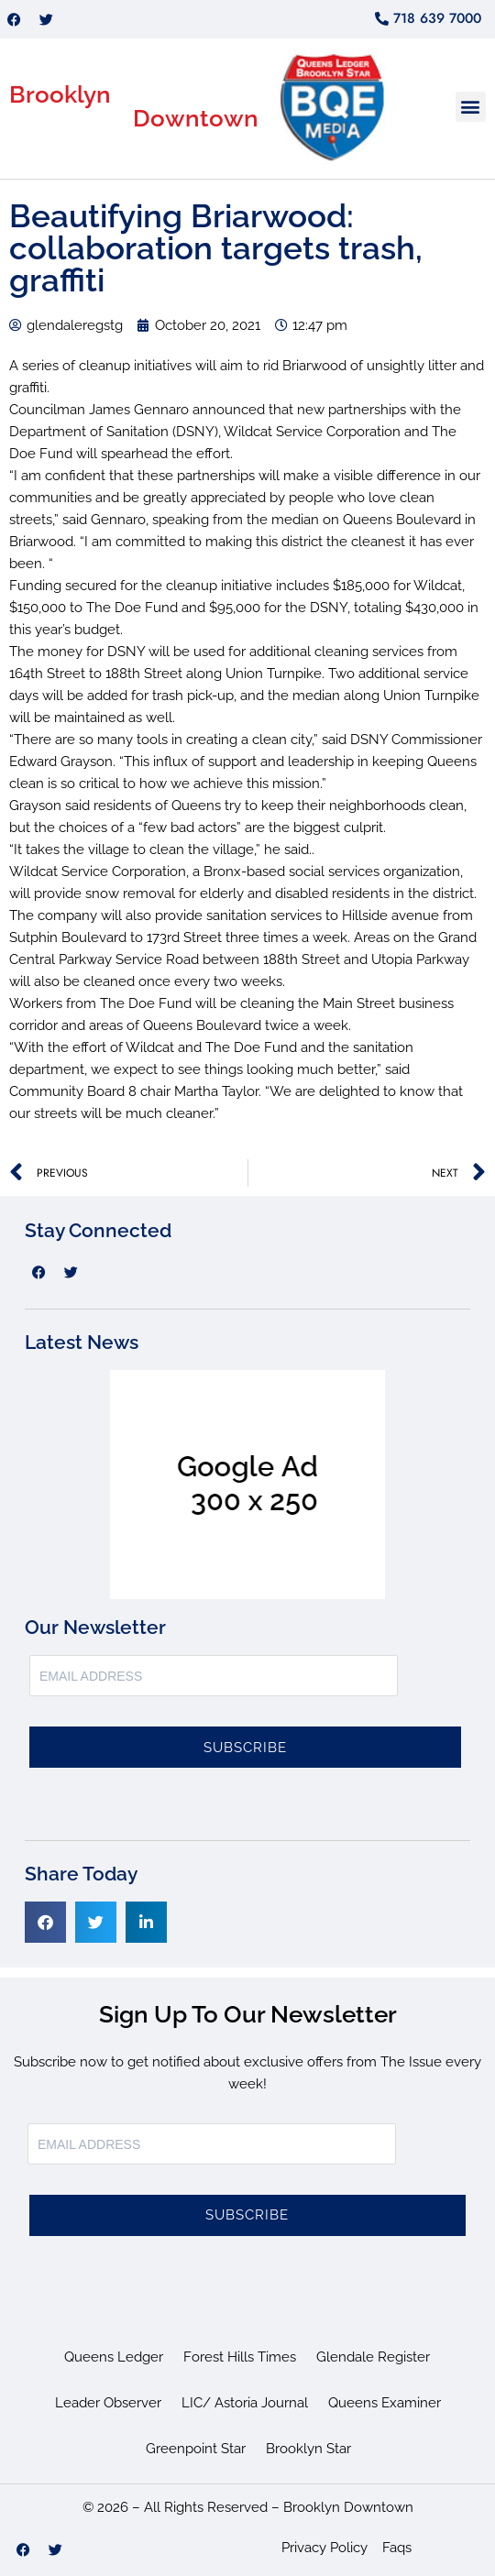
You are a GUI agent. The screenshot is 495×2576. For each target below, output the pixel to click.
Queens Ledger (113, 2357)
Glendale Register (373, 2357)
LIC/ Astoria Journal (245, 2403)
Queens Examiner (384, 2403)
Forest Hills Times (239, 2357)
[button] (471, 107)
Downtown (195, 118)
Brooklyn (60, 94)
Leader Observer (108, 2403)
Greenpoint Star (196, 2448)
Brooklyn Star (308, 2448)
